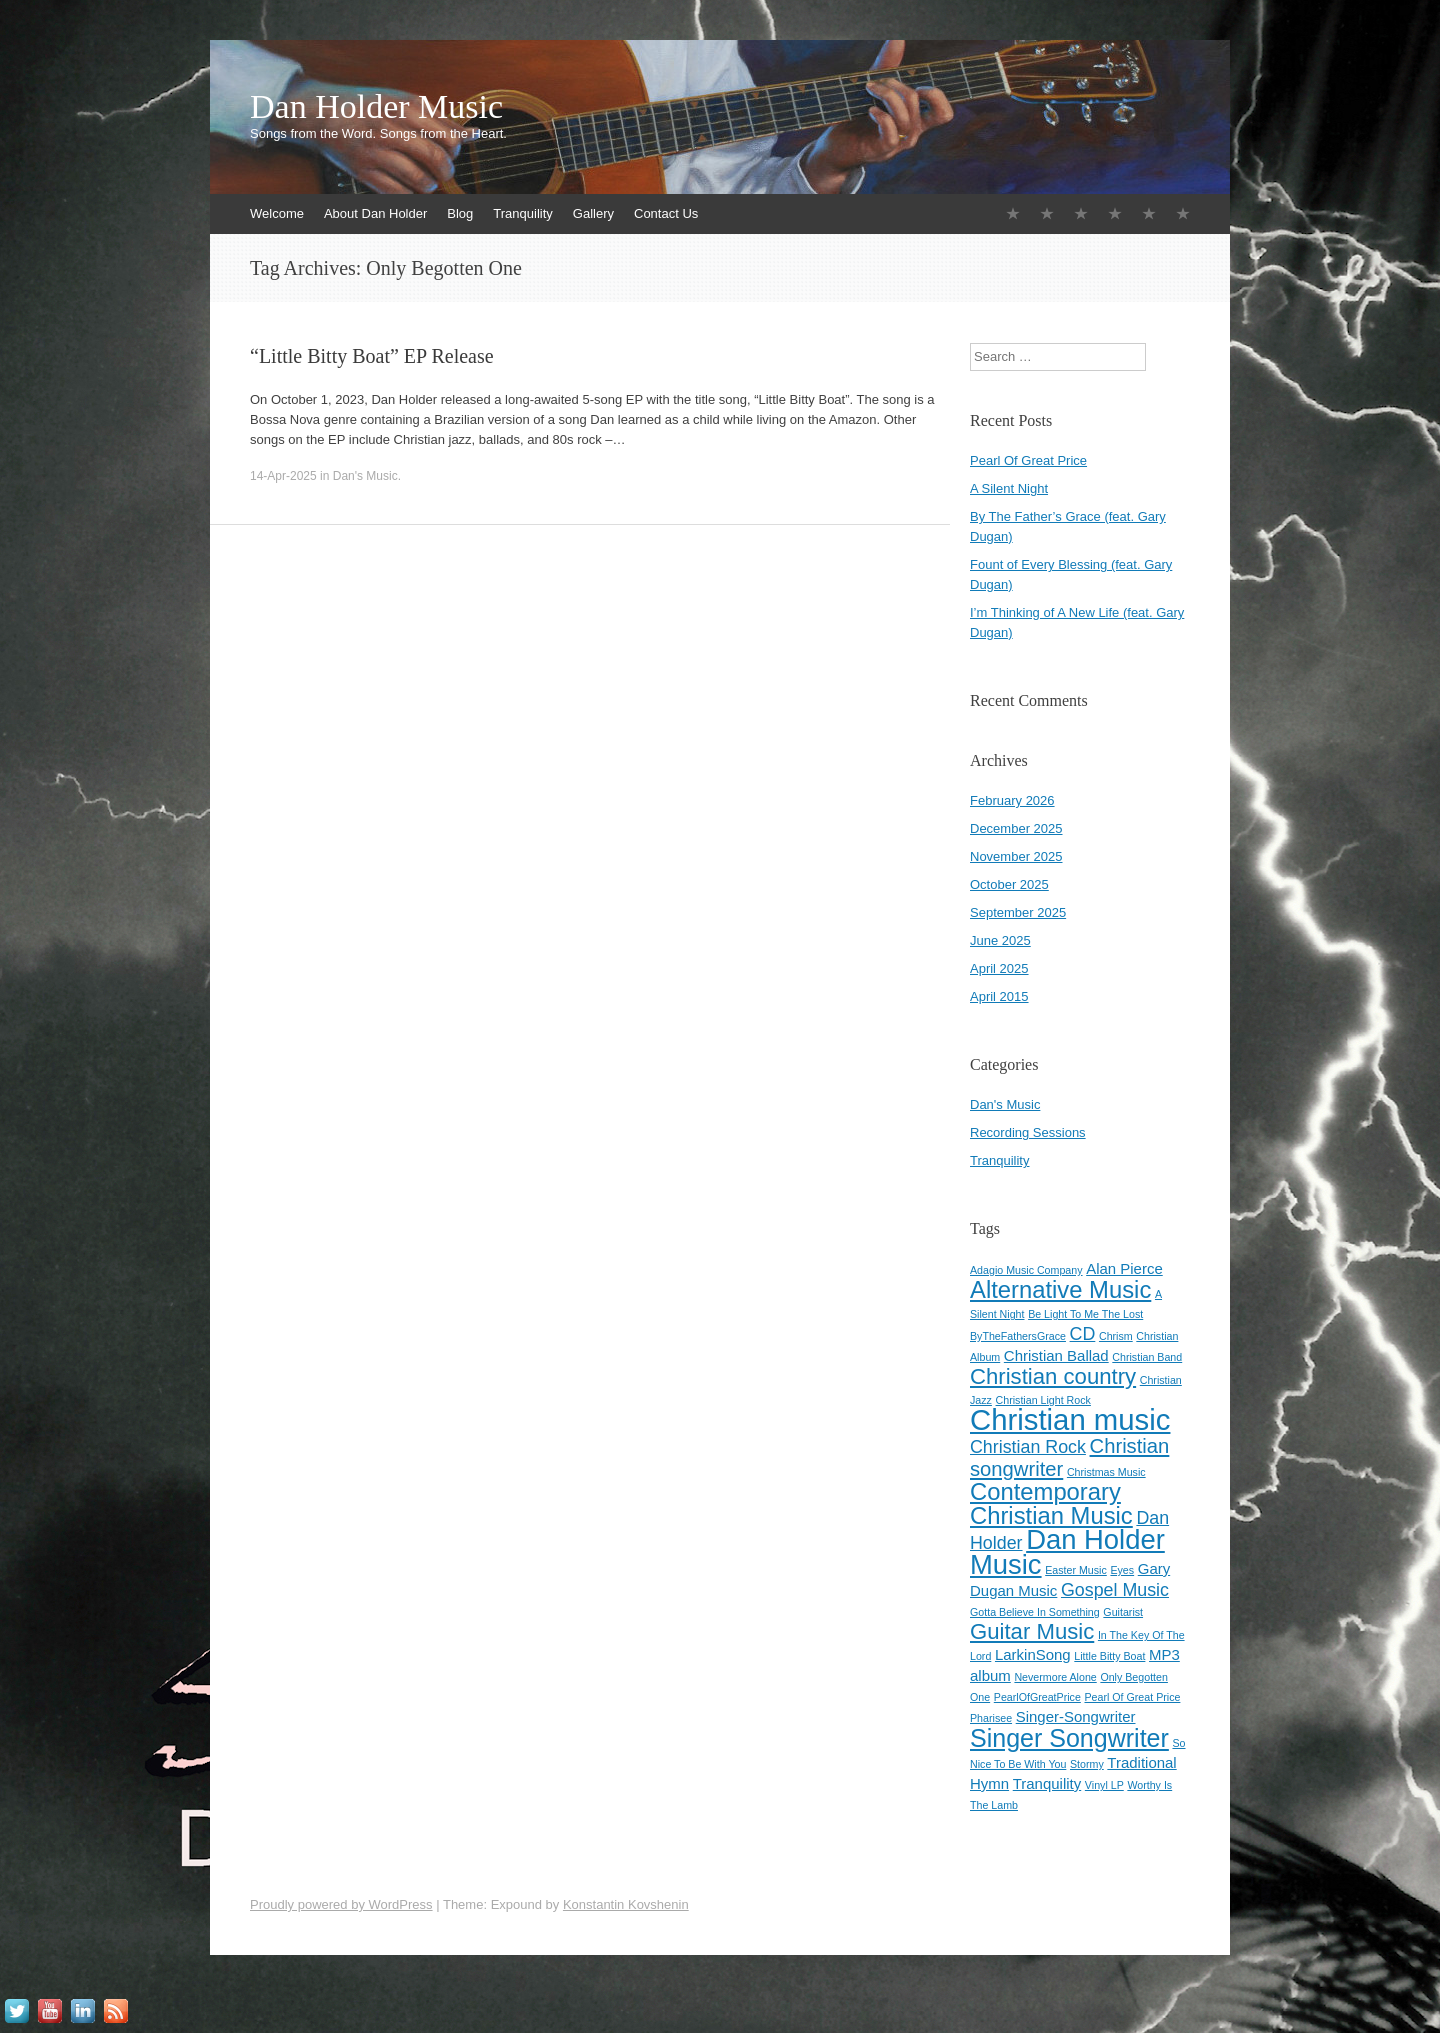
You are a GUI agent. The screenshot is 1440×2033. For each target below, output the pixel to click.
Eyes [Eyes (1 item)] (1122, 1570)
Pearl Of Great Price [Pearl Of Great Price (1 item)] (1132, 1697)
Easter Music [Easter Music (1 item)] (1076, 1570)
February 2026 (1012, 800)
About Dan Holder (375, 213)
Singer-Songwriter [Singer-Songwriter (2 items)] (1076, 1716)
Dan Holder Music (376, 107)
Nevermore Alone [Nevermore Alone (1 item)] (1055, 1677)
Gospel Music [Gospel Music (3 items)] (1115, 1590)
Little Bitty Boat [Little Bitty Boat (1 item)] (1109, 1656)
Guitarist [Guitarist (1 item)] (1123, 1612)
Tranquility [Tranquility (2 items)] (1047, 1783)
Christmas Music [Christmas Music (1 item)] (1106, 1472)
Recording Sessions (1028, 1132)
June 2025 (1000, 940)
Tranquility (522, 213)
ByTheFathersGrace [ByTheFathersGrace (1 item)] (1018, 1336)
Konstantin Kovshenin (626, 1904)
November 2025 (1016, 856)
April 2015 (999, 996)
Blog (460, 213)
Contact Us (666, 213)
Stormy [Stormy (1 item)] (1087, 1764)
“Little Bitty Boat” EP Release (372, 356)
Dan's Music (365, 476)
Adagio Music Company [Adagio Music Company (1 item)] (1026, 1270)
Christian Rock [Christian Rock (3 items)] (1028, 1447)
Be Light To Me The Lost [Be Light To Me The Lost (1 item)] (1085, 1314)
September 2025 (1018, 912)
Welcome (277, 213)
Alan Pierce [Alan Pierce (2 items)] (1124, 1268)
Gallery (593, 213)
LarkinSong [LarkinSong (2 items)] (1033, 1654)
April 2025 (999, 968)
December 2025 (1016, 828)
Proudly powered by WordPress (341, 1904)
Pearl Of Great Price (1028, 460)
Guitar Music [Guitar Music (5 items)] (1032, 1631)
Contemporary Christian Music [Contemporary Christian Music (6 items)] (1051, 1503)
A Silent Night (1009, 488)
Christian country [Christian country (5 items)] (1053, 1376)
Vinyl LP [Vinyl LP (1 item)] (1104, 1785)
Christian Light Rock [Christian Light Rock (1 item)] (1043, 1400)
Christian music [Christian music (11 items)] (1070, 1419)
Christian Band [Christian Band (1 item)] (1147, 1357)
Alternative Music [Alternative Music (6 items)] (1060, 1289)
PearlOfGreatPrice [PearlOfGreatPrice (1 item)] (1037, 1697)
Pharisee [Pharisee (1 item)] (991, 1718)
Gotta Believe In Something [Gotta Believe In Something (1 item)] (1035, 1612)
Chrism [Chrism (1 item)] (1116, 1336)
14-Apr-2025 (283, 476)
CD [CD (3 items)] (1083, 1334)
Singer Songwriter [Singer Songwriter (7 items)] (1069, 1738)
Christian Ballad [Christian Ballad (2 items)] (1056, 1355)
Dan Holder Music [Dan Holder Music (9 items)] (1067, 1552)
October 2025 (1009, 884)
